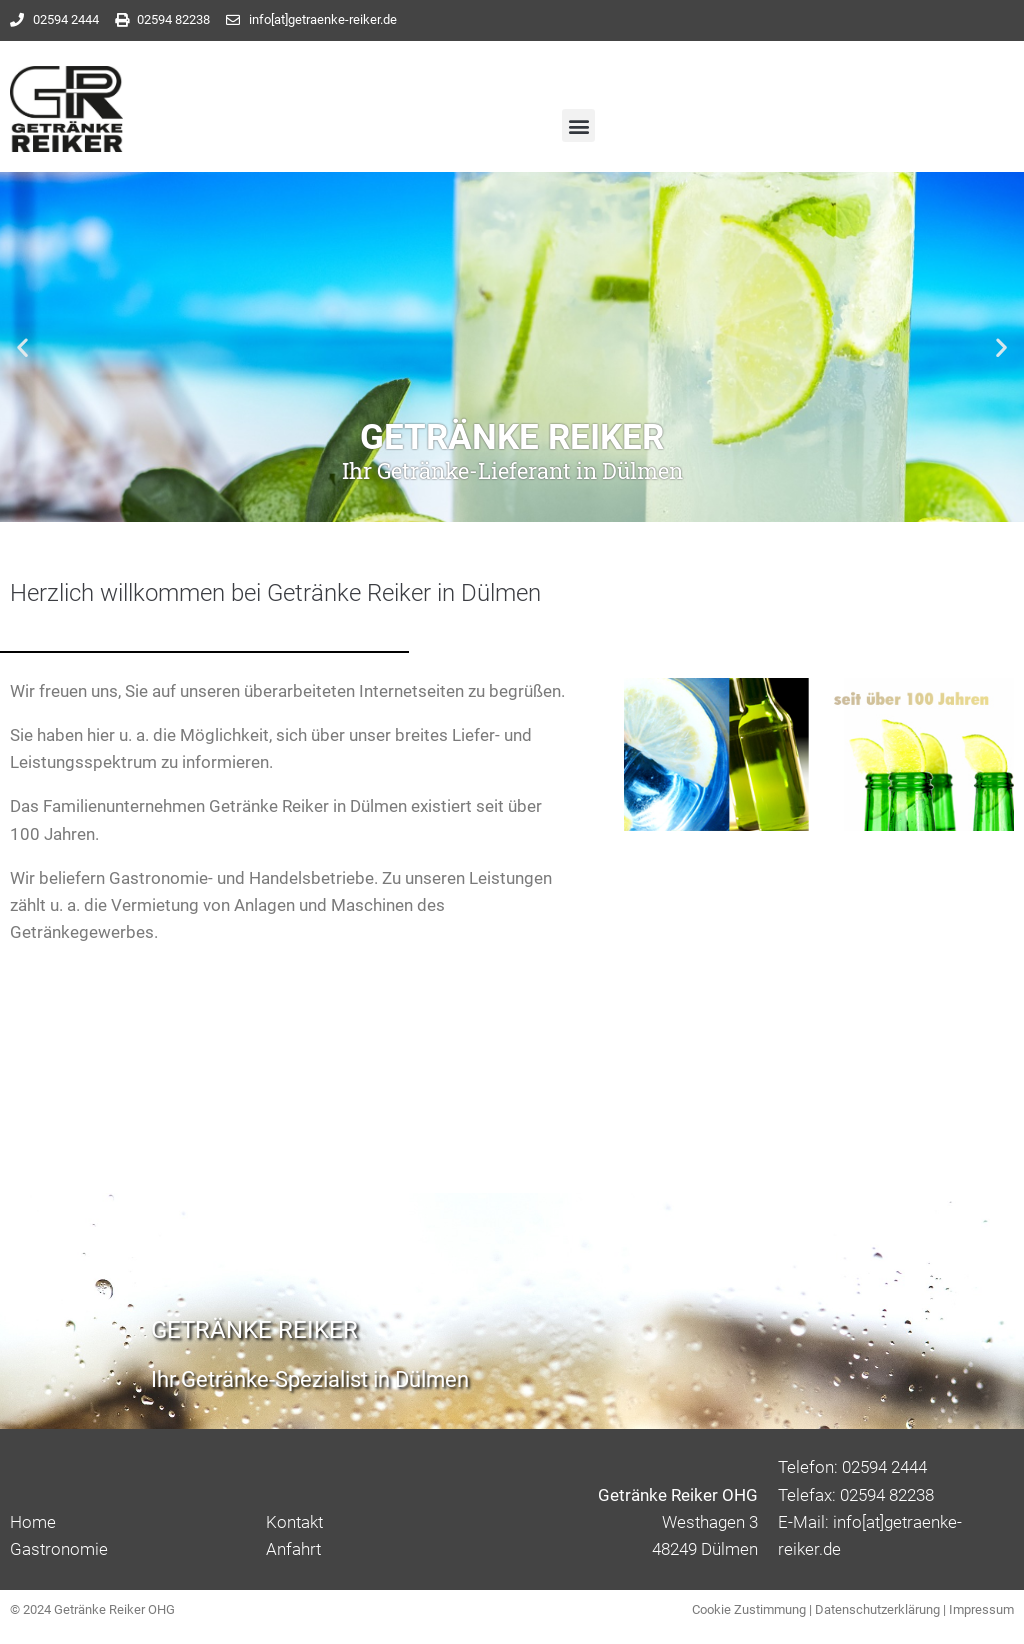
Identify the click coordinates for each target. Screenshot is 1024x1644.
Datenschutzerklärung (877, 1609)
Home (33, 1522)
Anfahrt (293, 1549)
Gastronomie (59, 1549)
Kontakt (294, 1522)
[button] (578, 125)
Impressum (981, 1609)
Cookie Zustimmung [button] (749, 1609)
